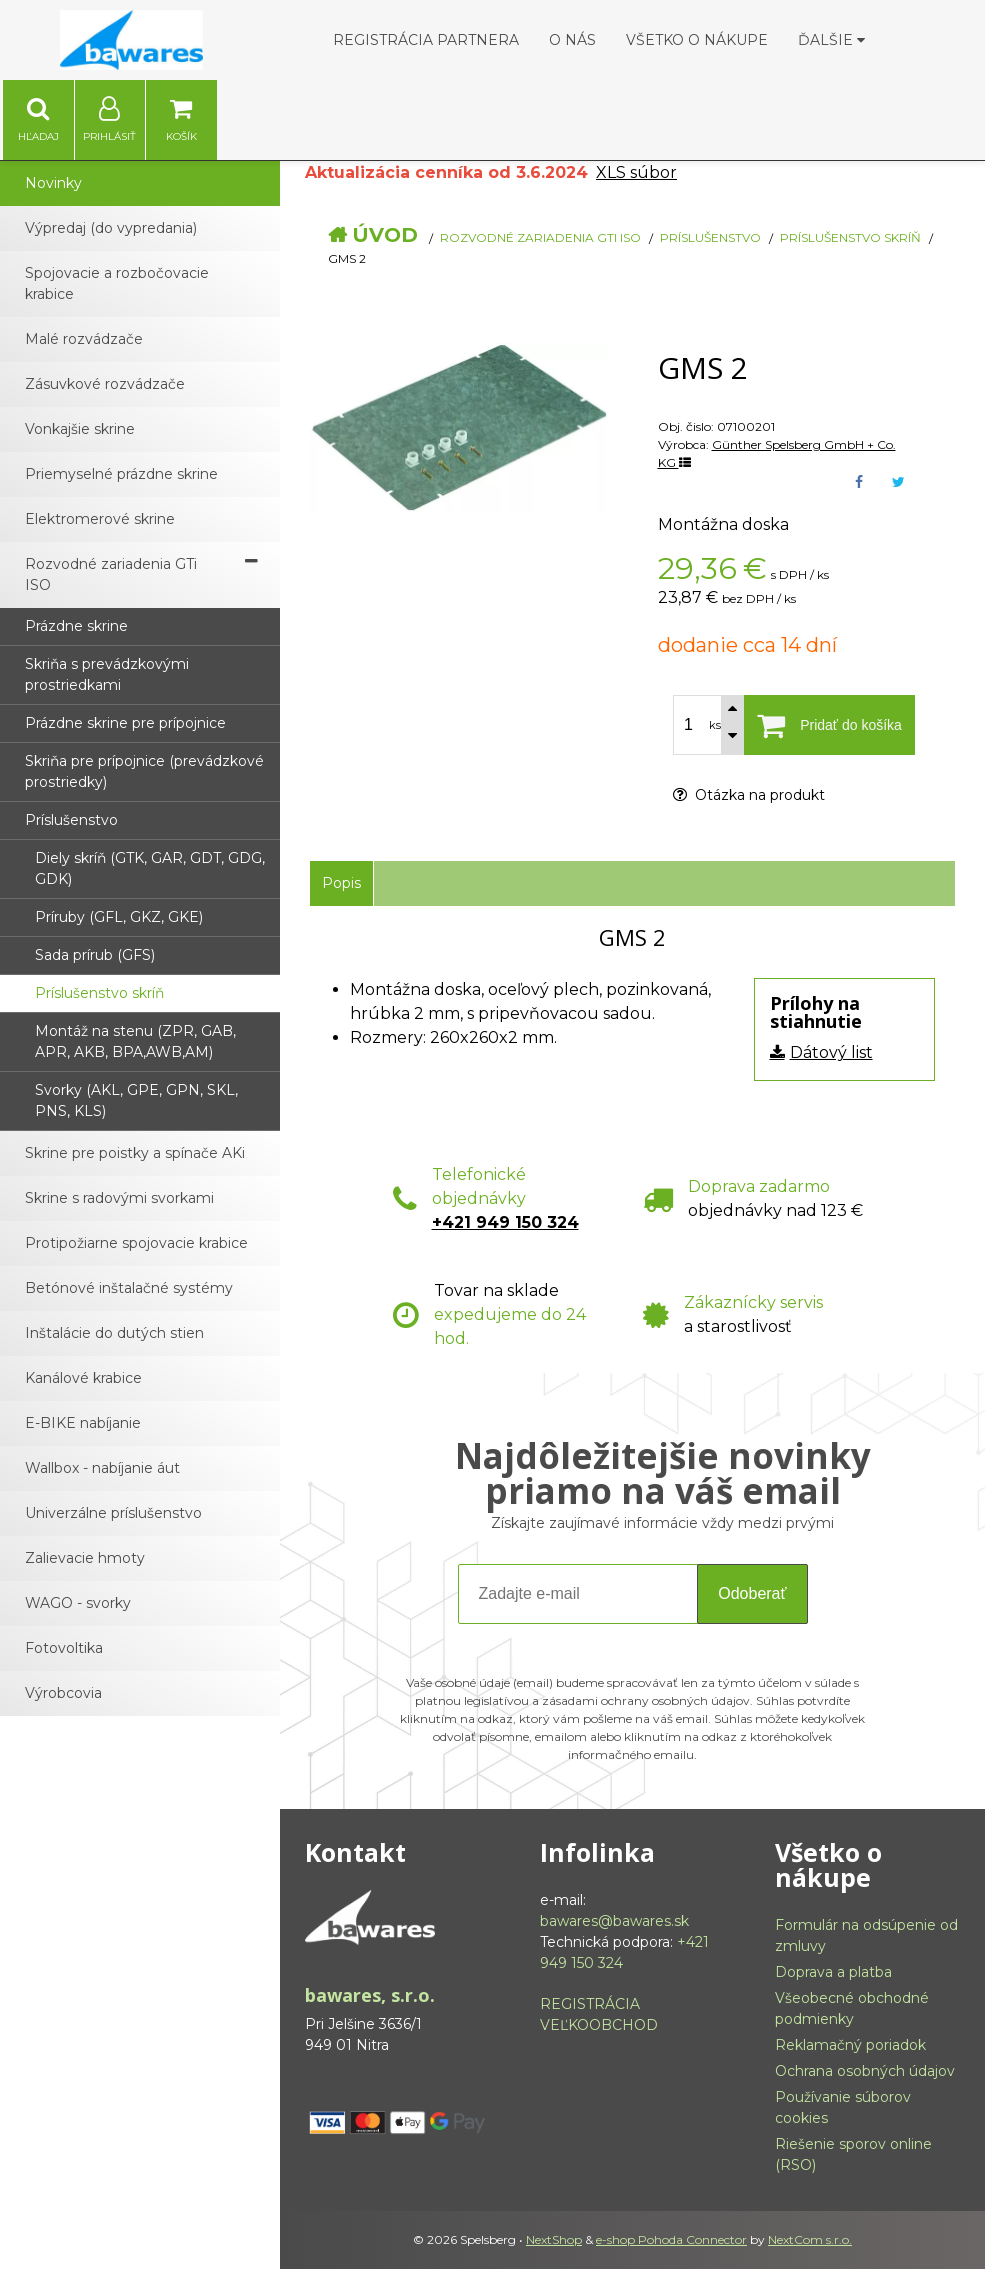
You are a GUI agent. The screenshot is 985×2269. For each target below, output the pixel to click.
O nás (572, 40)
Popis (341, 883)
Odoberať (752, 1593)
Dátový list (831, 1052)
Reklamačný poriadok (850, 2045)
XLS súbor (636, 172)
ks (715, 725)
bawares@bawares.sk (614, 1921)
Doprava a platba (833, 1972)
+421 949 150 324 (505, 1222)
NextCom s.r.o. (810, 2239)
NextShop (554, 2239)
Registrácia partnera (426, 40)
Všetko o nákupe (697, 40)
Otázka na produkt (749, 795)
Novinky (53, 183)
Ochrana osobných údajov (865, 2071)
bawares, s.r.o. (370, 1995)
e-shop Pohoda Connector (671, 2239)
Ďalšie (831, 40)
